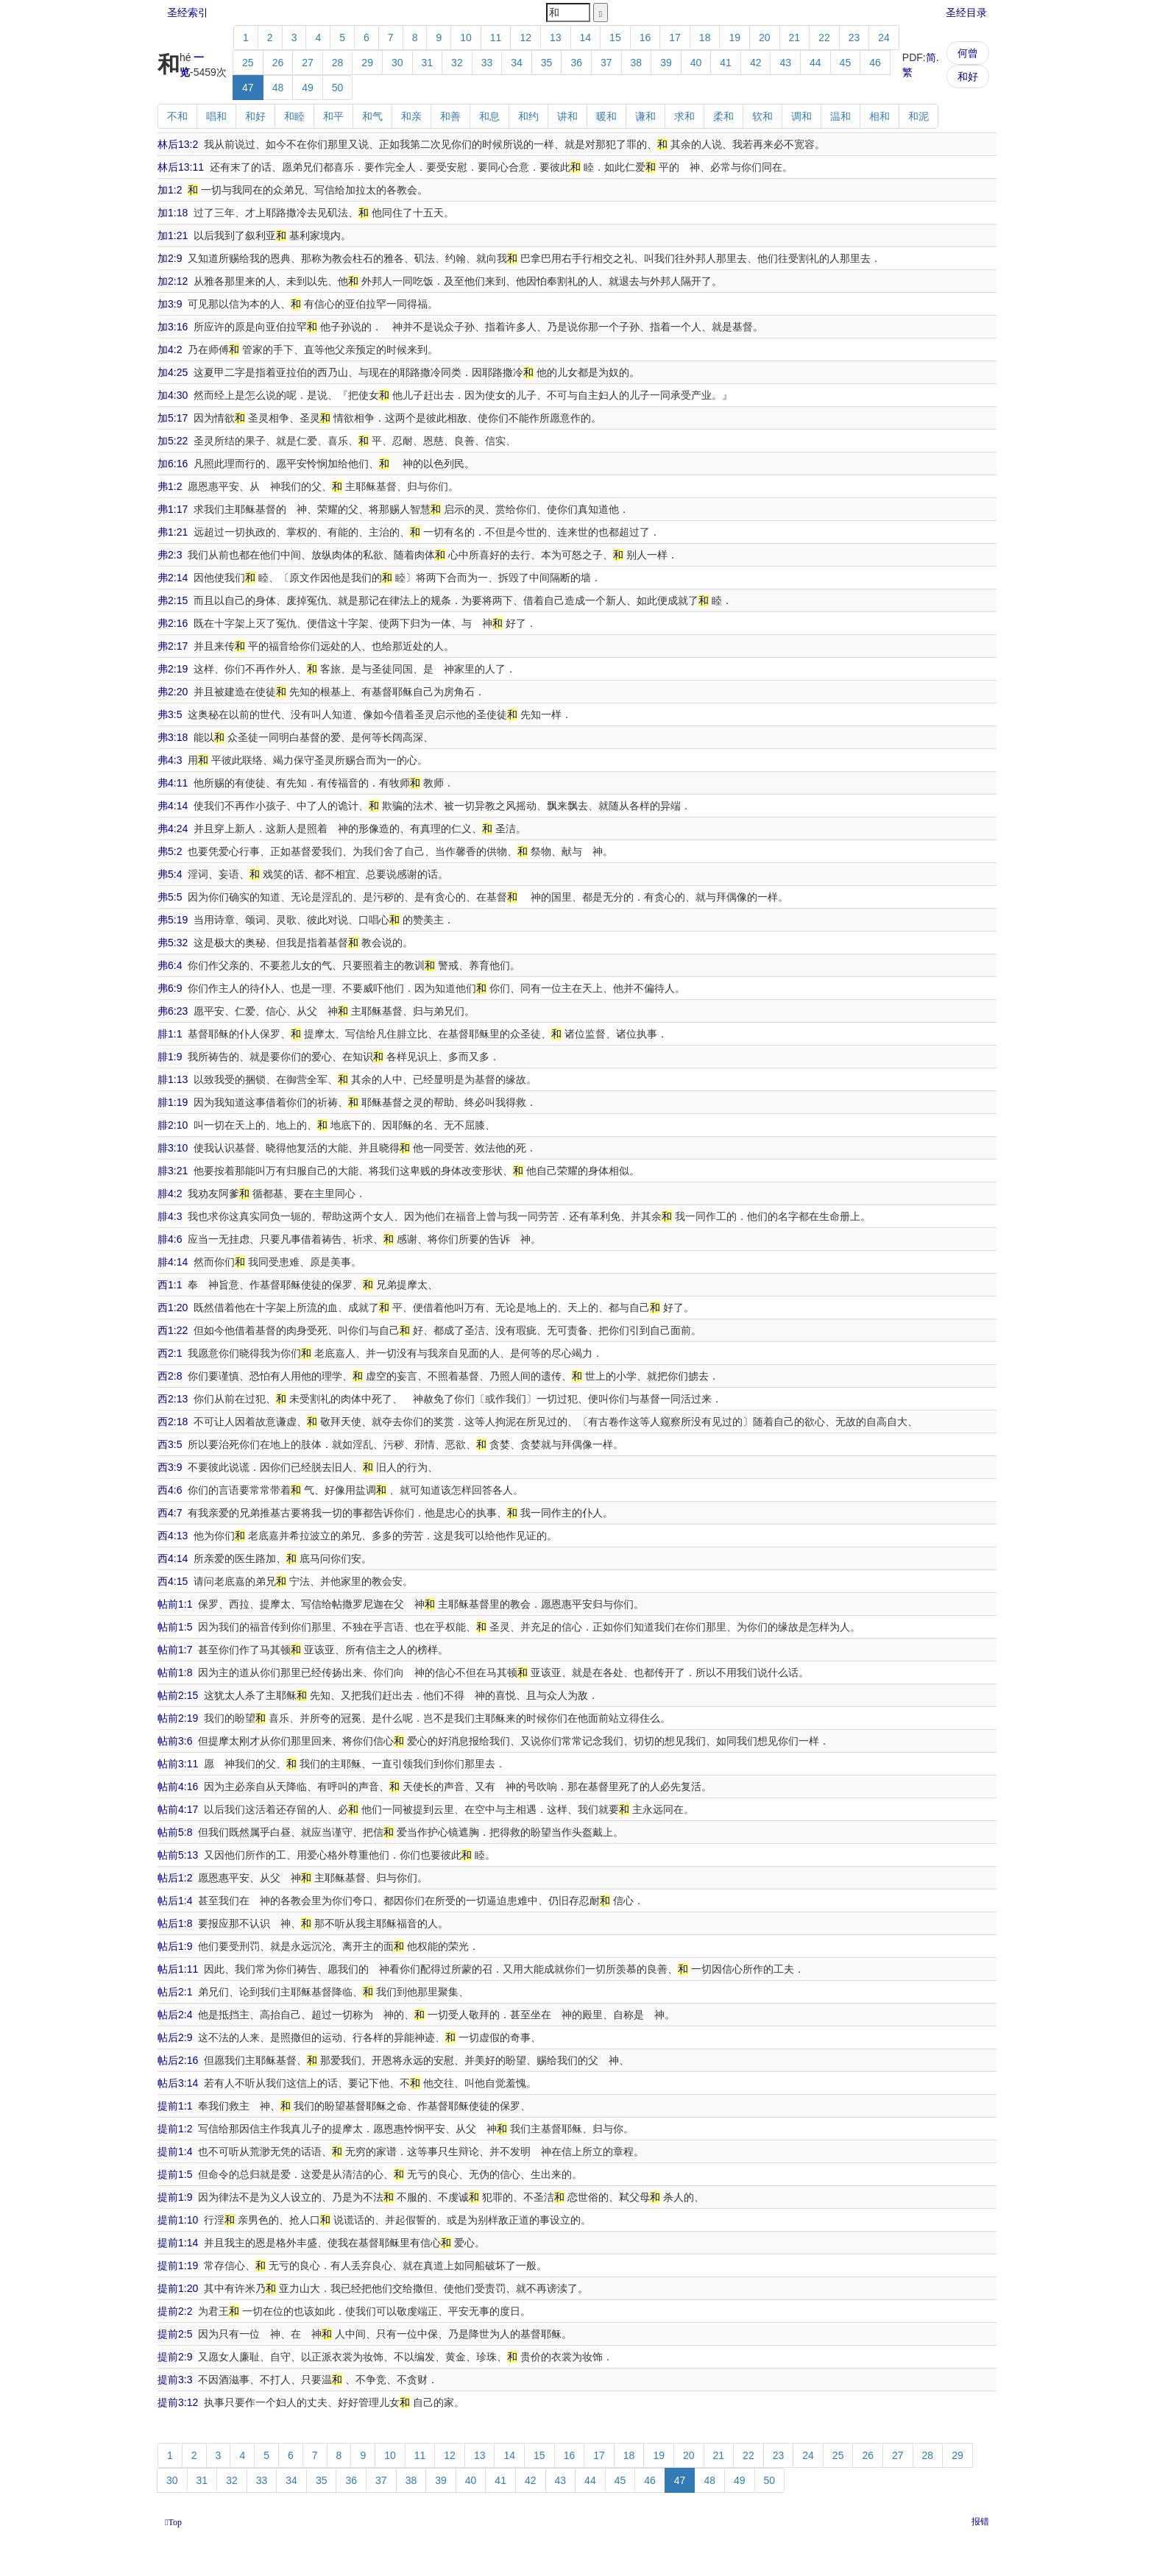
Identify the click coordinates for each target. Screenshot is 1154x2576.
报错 (980, 2521)
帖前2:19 (177, 1718)
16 (645, 37)
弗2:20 (172, 692)
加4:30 (172, 395)
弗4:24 (172, 828)
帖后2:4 (174, 2014)
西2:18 (172, 1421)
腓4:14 (172, 1262)
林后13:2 (177, 144)
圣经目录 (966, 12)
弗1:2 (169, 486)
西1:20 (172, 1307)
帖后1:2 (174, 1878)
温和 (840, 116)
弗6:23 (172, 1011)
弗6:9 (169, 988)
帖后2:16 (177, 2060)
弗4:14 (172, 806)
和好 (967, 76)
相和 (879, 116)
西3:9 (169, 1467)
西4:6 (169, 1490)
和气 (372, 116)
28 (338, 62)
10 (466, 37)
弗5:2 (169, 851)
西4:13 (172, 1535)
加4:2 (169, 349)
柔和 (723, 116)
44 (815, 62)
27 (308, 62)
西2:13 (172, 1399)
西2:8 (169, 1376)
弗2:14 (172, 577)
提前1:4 (174, 2151)
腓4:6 (169, 1239)
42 (756, 62)
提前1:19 (177, 2265)
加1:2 (169, 190)
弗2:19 (172, 669)
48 (278, 87)
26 (278, 62)
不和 (177, 116)
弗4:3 (169, 760)
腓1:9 (169, 1056)
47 (248, 87)
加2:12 (172, 281)
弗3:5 (169, 714)
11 (496, 37)
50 (338, 87)
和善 (450, 116)
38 (637, 62)
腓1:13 (172, 1079)
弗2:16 (172, 623)
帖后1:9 (174, 1946)
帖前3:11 (177, 1764)
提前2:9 (174, 2357)
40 (696, 62)
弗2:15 (172, 600)
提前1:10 (177, 2220)
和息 (489, 116)
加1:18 (172, 213)
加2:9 (169, 258)
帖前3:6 (174, 1741)
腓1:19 (172, 1102)
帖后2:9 (174, 2037)
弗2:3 (169, 555)
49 (308, 87)
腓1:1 (169, 1034)
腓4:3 (169, 1216)
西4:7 (169, 1513)
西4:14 (172, 1558)
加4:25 (172, 372)
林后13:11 (180, 167)
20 (765, 37)
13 (556, 37)
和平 (333, 116)
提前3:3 (174, 2379)
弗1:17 (172, 509)
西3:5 (169, 1444)
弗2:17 (172, 646)
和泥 (918, 116)
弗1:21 (172, 532)
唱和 (216, 116)
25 (248, 62)
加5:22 (172, 441)
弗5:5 (169, 897)
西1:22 (172, 1330)
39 (666, 62)
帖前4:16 (177, 1786)
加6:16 (172, 463)
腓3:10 (172, 1148)
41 (726, 62)
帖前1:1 (174, 1604)
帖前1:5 (174, 1627)
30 (397, 62)
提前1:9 (174, 2197)
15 (615, 37)
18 (705, 37)
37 (606, 62)
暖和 (606, 116)
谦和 (645, 116)
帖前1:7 (174, 1650)
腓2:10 (172, 1125)
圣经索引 (187, 12)
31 (427, 62)
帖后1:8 (174, 1923)
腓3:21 (172, 1171)
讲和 (567, 116)
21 (795, 37)
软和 (762, 116)
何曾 (967, 53)
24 (884, 37)
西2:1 (169, 1353)
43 (785, 62)
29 (367, 62)
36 (576, 62)
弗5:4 (169, 874)
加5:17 (172, 418)
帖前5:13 (177, 1855)
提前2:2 (174, 2311)
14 (586, 37)
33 (487, 62)
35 (547, 62)
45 (846, 62)
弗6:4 (169, 965)
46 (875, 62)
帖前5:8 (174, 1832)
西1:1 (169, 1285)
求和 (684, 116)
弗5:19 (172, 920)
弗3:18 (172, 737)
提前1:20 (177, 2288)
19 (734, 37)
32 (457, 62)
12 (525, 37)
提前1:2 (174, 2129)
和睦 (294, 116)
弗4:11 (172, 783)
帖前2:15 (177, 1695)
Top (175, 2522)
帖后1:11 (177, 1969)
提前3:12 (177, 2402)
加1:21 (172, 235)
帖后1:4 (174, 1900)
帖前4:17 (177, 1809)
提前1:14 (177, 2243)
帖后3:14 (177, 2083)
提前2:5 (174, 2334)
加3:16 (172, 327)
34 (517, 62)
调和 (801, 116)
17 (675, 37)
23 (854, 37)
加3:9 (169, 304)
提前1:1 (174, 2106)
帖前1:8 (174, 1672)
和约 (528, 116)
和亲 (411, 116)
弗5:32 (172, 942)
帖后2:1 (174, 1992)
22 (824, 37)
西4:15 (172, 1581)
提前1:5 (174, 2174)
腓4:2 (169, 1193)
